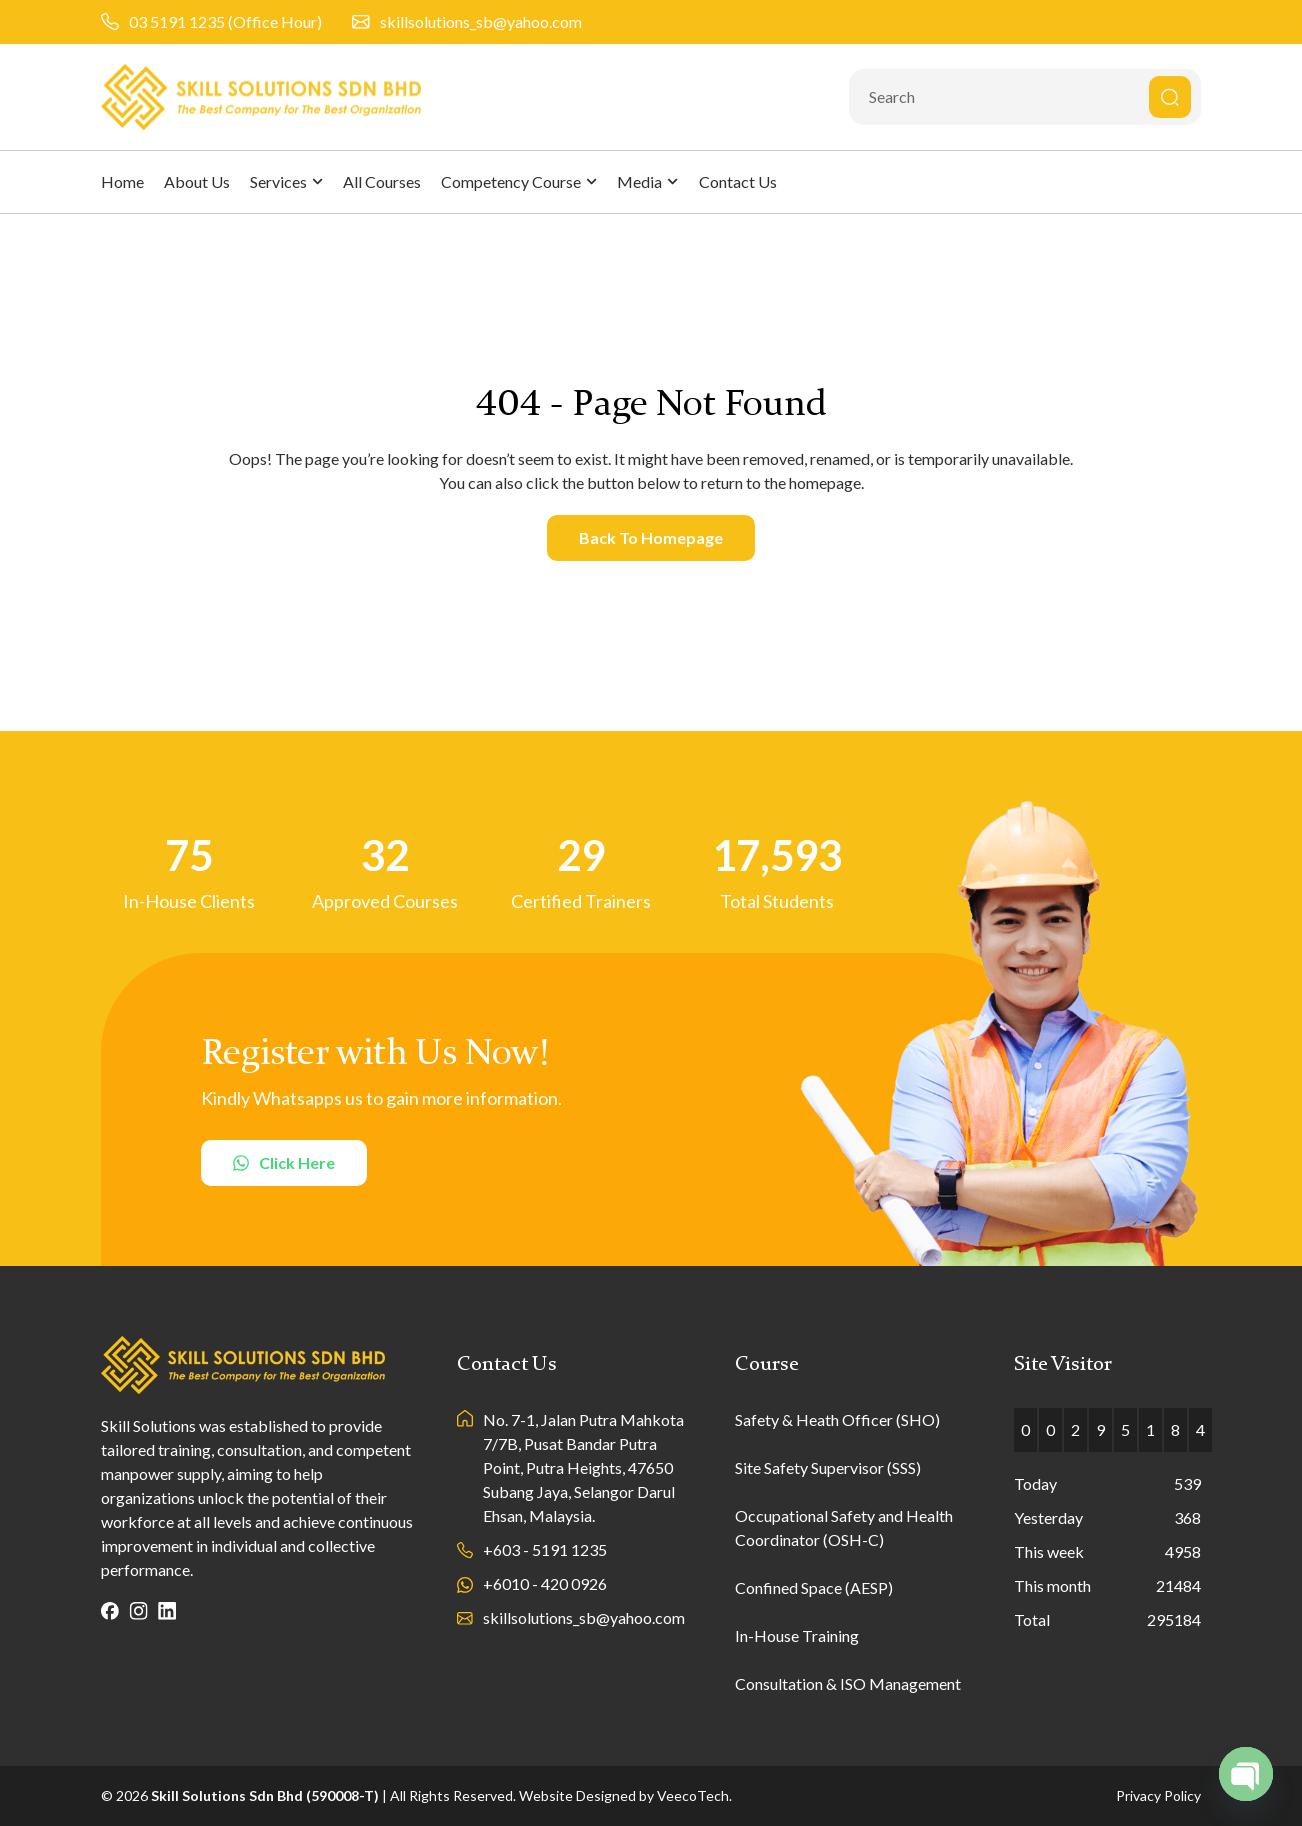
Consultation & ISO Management (848, 1683)
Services (286, 181)
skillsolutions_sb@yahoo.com (481, 21)
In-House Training (797, 1635)
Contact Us (738, 181)
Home (122, 181)
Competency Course (519, 181)
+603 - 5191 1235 (545, 1549)
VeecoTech (693, 1795)
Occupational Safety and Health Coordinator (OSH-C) (844, 1527)
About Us (197, 181)
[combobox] (1025, 97)
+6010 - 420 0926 (545, 1583)
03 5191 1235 (177, 21)
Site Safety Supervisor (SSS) (828, 1467)
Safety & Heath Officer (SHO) (837, 1419)
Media (647, 181)
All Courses (382, 181)
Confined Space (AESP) (814, 1587)
